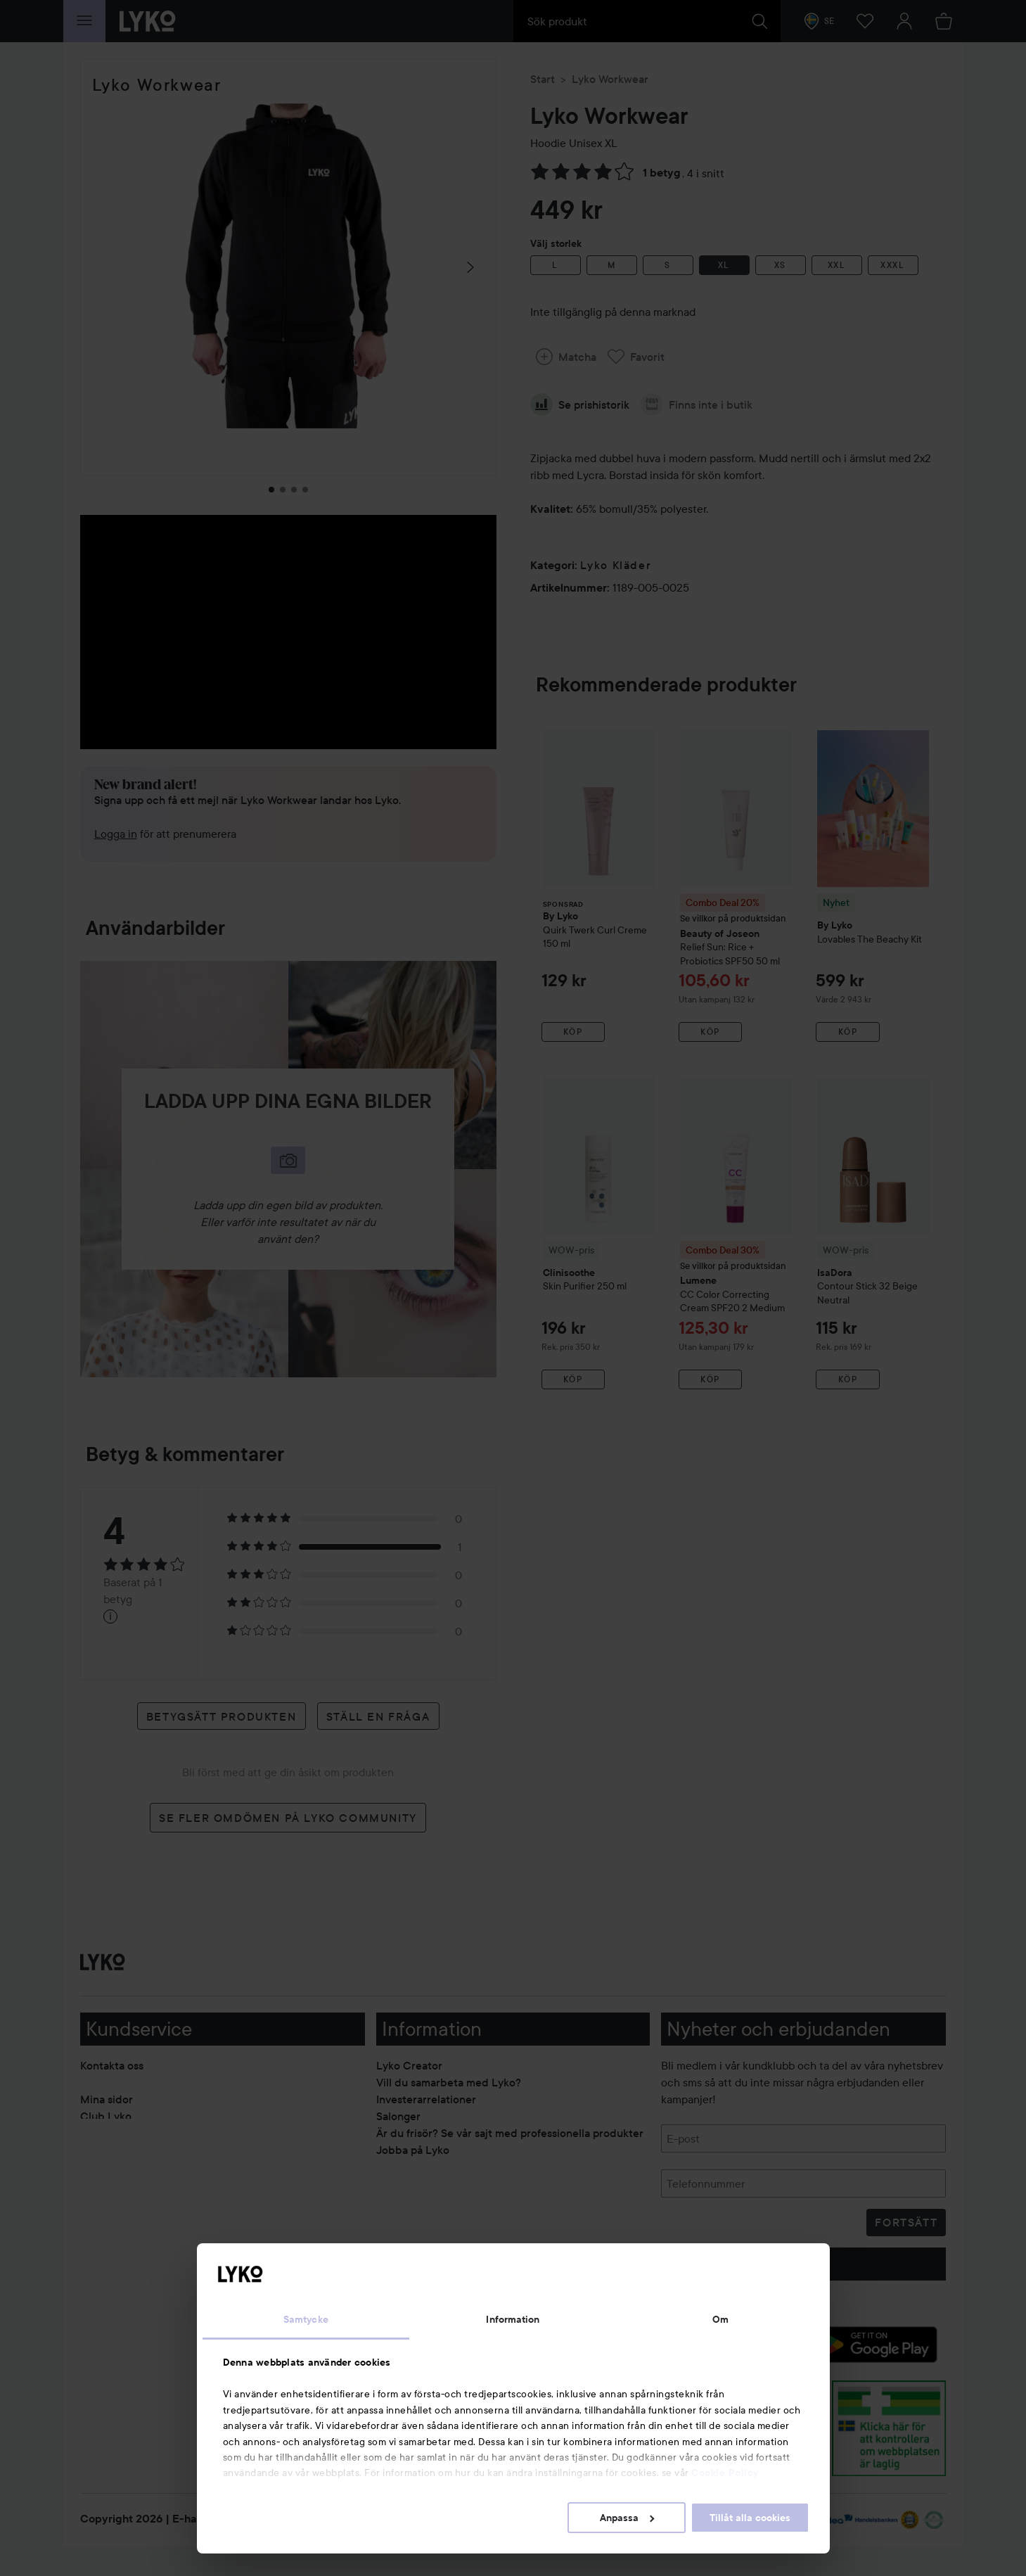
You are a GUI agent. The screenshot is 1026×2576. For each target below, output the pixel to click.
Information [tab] (512, 2319)
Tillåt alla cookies (750, 2517)
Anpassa (627, 2517)
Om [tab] (720, 2319)
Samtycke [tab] (305, 2319)
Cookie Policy (725, 2472)
